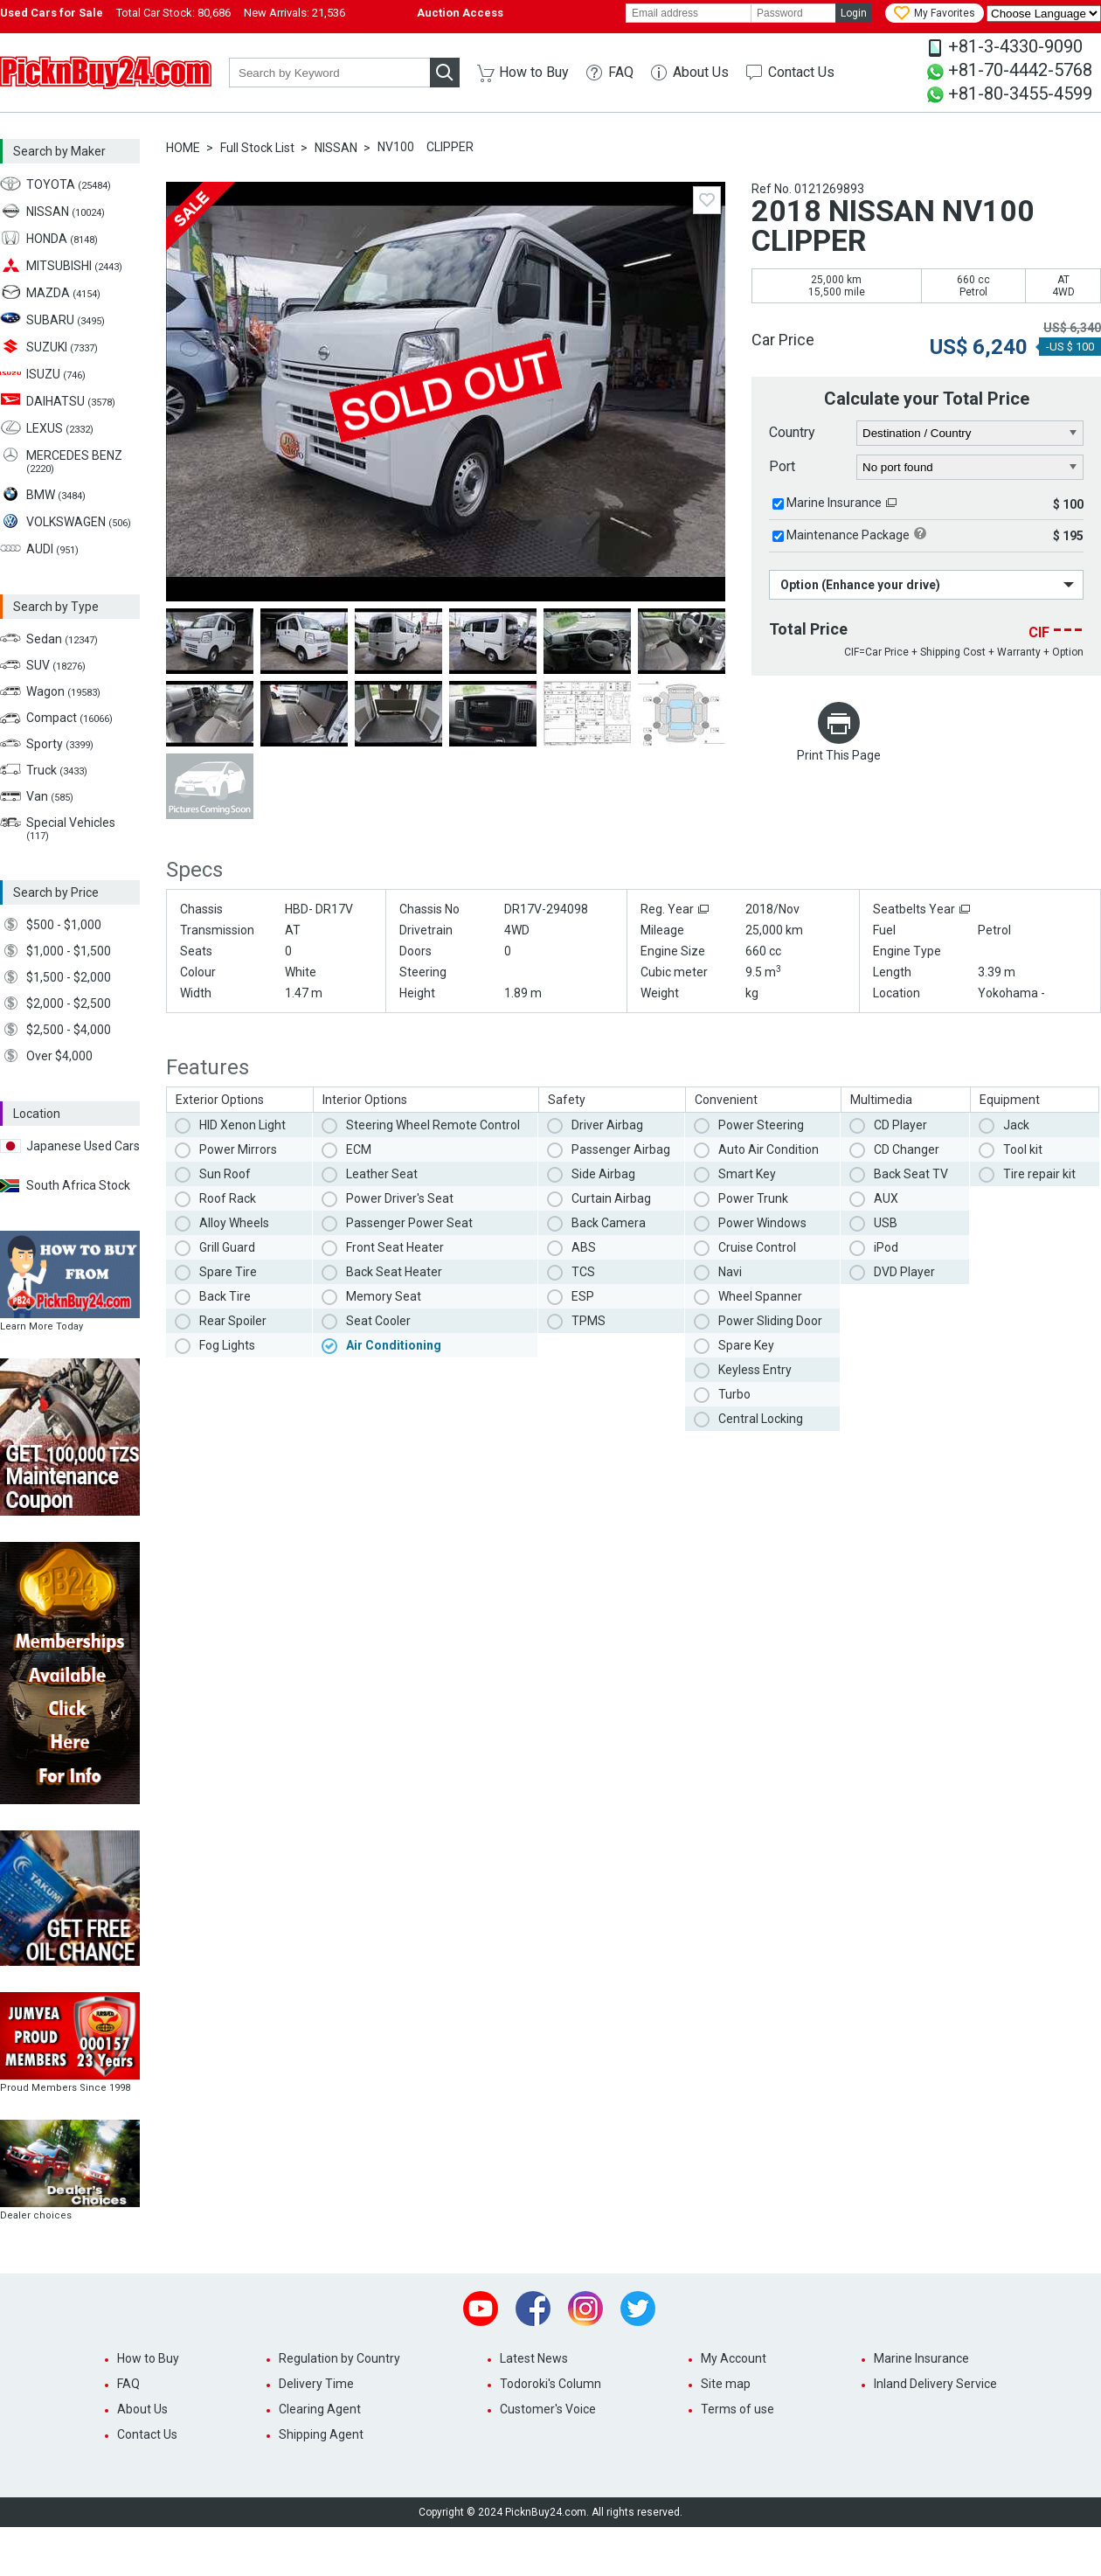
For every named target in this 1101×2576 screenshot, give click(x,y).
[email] (688, 13)
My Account (733, 2358)
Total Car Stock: (173, 12)
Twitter (637, 2308)
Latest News (534, 2358)
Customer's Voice (548, 2409)
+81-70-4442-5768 (1020, 69)
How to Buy (534, 72)
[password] (793, 13)
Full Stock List (257, 148)
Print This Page (839, 755)
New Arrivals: (294, 12)
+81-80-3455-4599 (1020, 93)
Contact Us (801, 72)
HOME (183, 148)
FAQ (621, 72)
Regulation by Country (339, 2358)
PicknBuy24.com (105, 72)
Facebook (533, 2308)
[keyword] (329, 72)
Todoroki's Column (550, 2384)
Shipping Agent (321, 2434)
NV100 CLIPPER (425, 147)
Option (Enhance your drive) (860, 585)
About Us (701, 72)
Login (854, 13)
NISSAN (336, 148)
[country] (970, 433)
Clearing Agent (320, 2409)
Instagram (585, 2308)
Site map (726, 2384)
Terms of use (737, 2409)
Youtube (480, 2308)
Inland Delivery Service (935, 2384)
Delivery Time (316, 2384)
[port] (970, 467)
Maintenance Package (848, 535)
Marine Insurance (834, 503)
